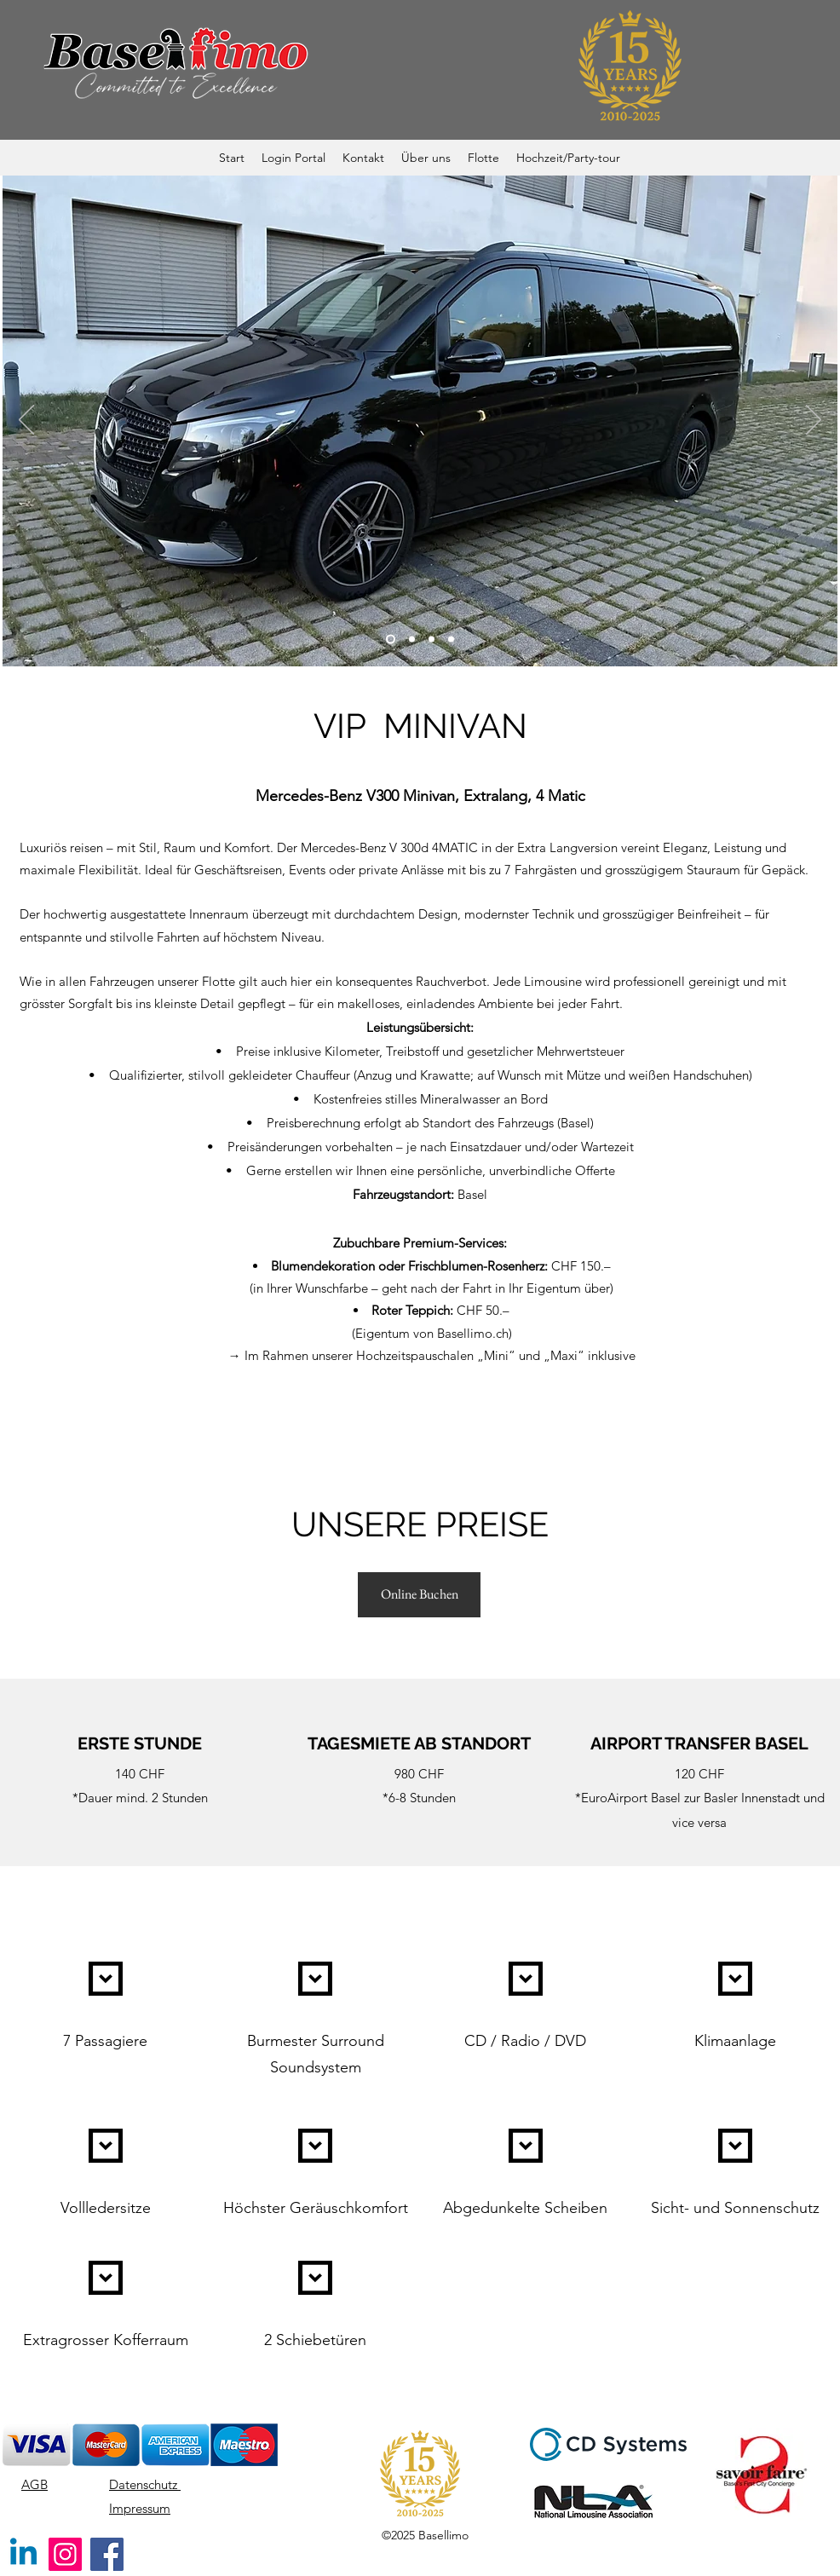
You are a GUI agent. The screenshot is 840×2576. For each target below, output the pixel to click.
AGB (34, 2484)
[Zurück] (26, 421)
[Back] (431, 640)
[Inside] (451, 640)
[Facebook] (107, 2554)
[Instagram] (65, 2554)
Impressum (139, 2508)
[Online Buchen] (419, 1594)
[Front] (390, 639)
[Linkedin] (23, 2554)
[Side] (412, 640)
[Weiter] (813, 421)
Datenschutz (145, 2484)
